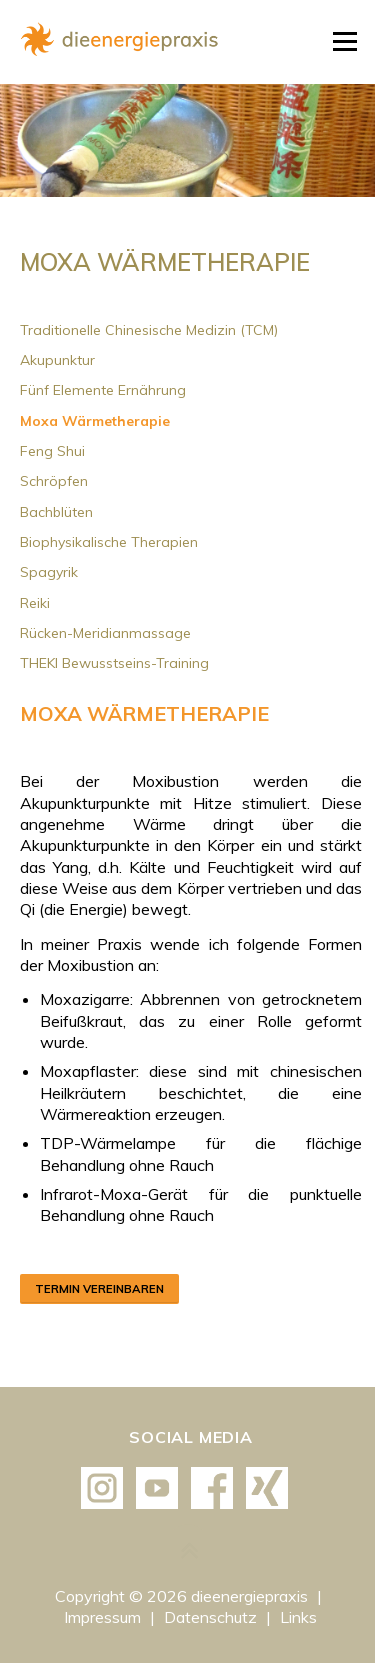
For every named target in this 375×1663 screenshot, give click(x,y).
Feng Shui (52, 451)
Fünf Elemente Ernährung (103, 390)
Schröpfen (54, 481)
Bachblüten (56, 512)
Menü (344, 42)
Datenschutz (212, 1617)
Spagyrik (49, 572)
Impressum (104, 1617)
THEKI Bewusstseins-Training (114, 663)
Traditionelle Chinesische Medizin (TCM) (149, 330)
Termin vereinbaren (99, 1289)
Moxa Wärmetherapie (95, 421)
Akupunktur (57, 360)
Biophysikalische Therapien (109, 542)
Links (298, 1617)
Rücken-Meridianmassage (105, 633)
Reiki (35, 603)
